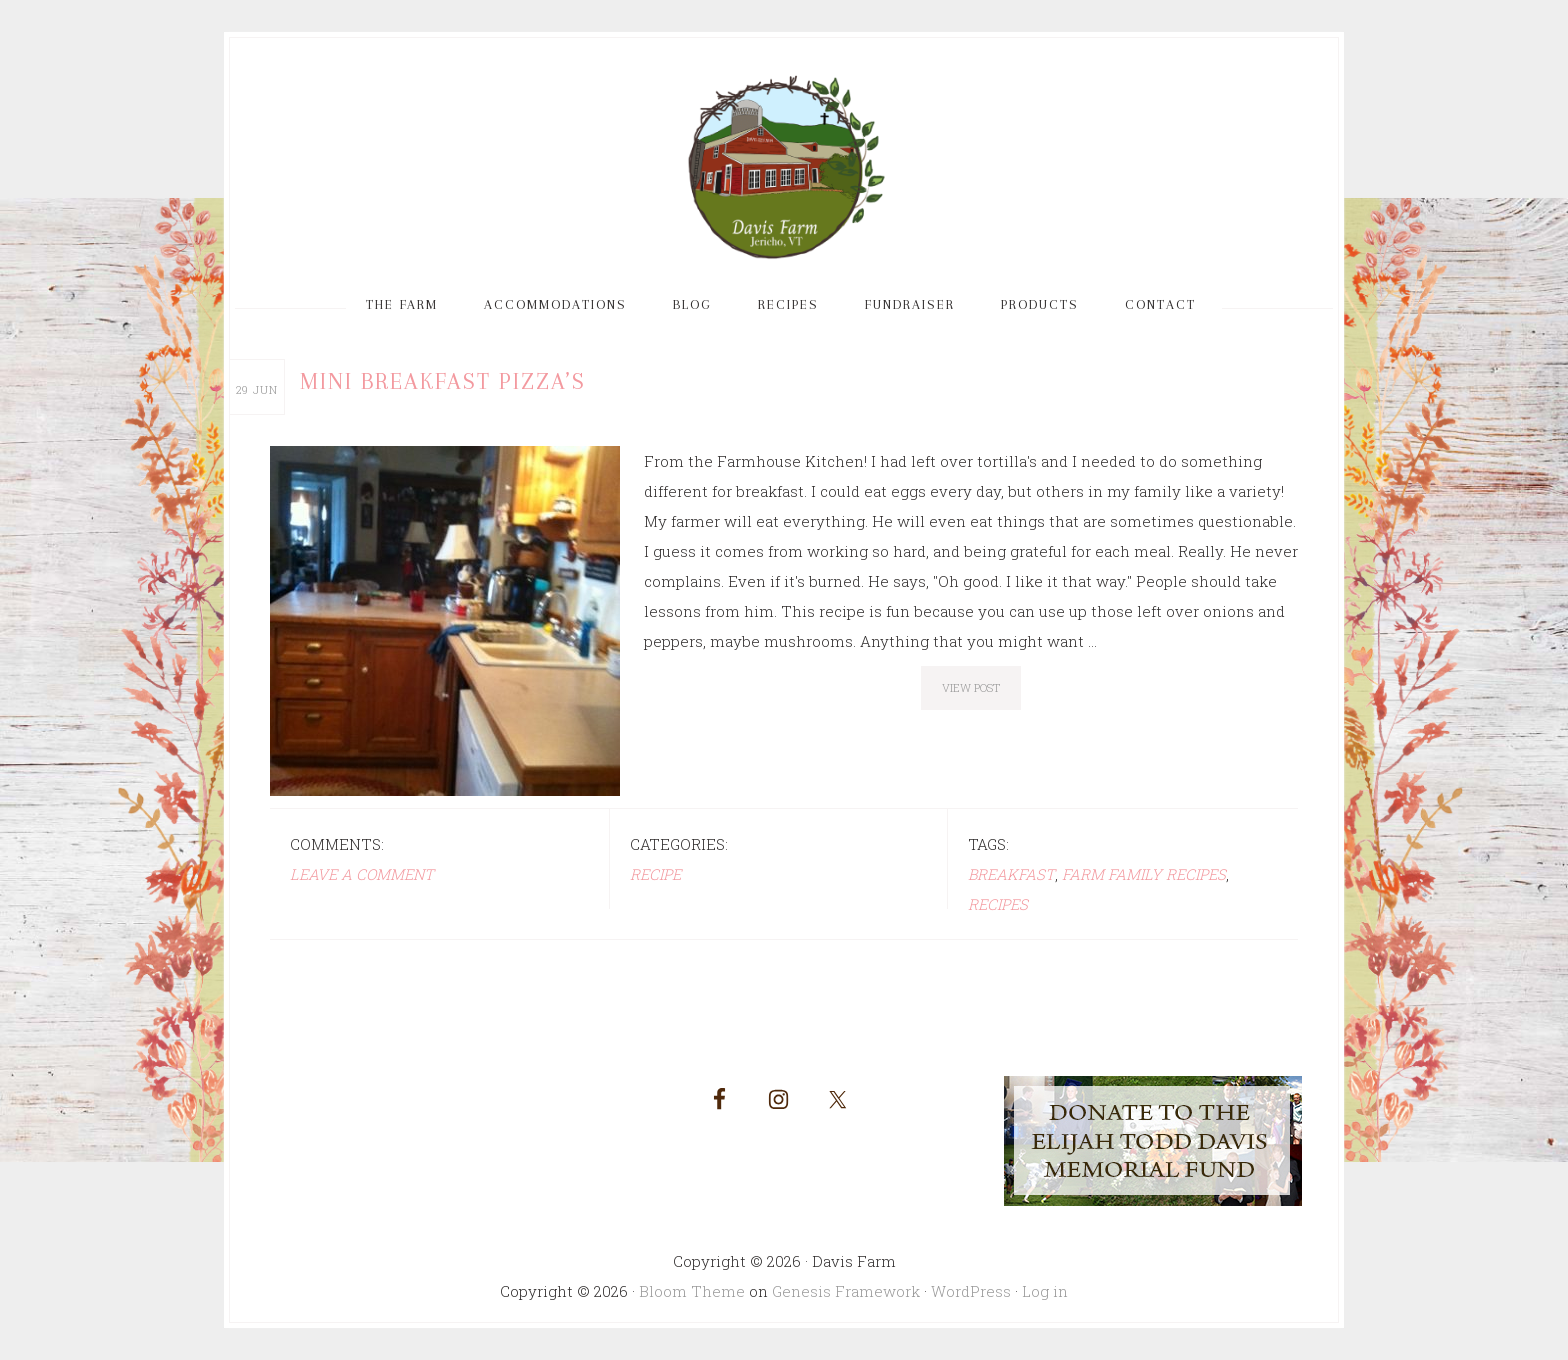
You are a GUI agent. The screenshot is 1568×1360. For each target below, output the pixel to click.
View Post (971, 687)
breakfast (1011, 874)
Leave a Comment (362, 874)
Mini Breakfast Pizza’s (443, 381)
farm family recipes (1144, 874)
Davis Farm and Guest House (784, 168)
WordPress (971, 1291)
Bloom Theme (692, 1291)
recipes (998, 904)
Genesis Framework (846, 1291)
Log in (1045, 1291)
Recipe (655, 874)
